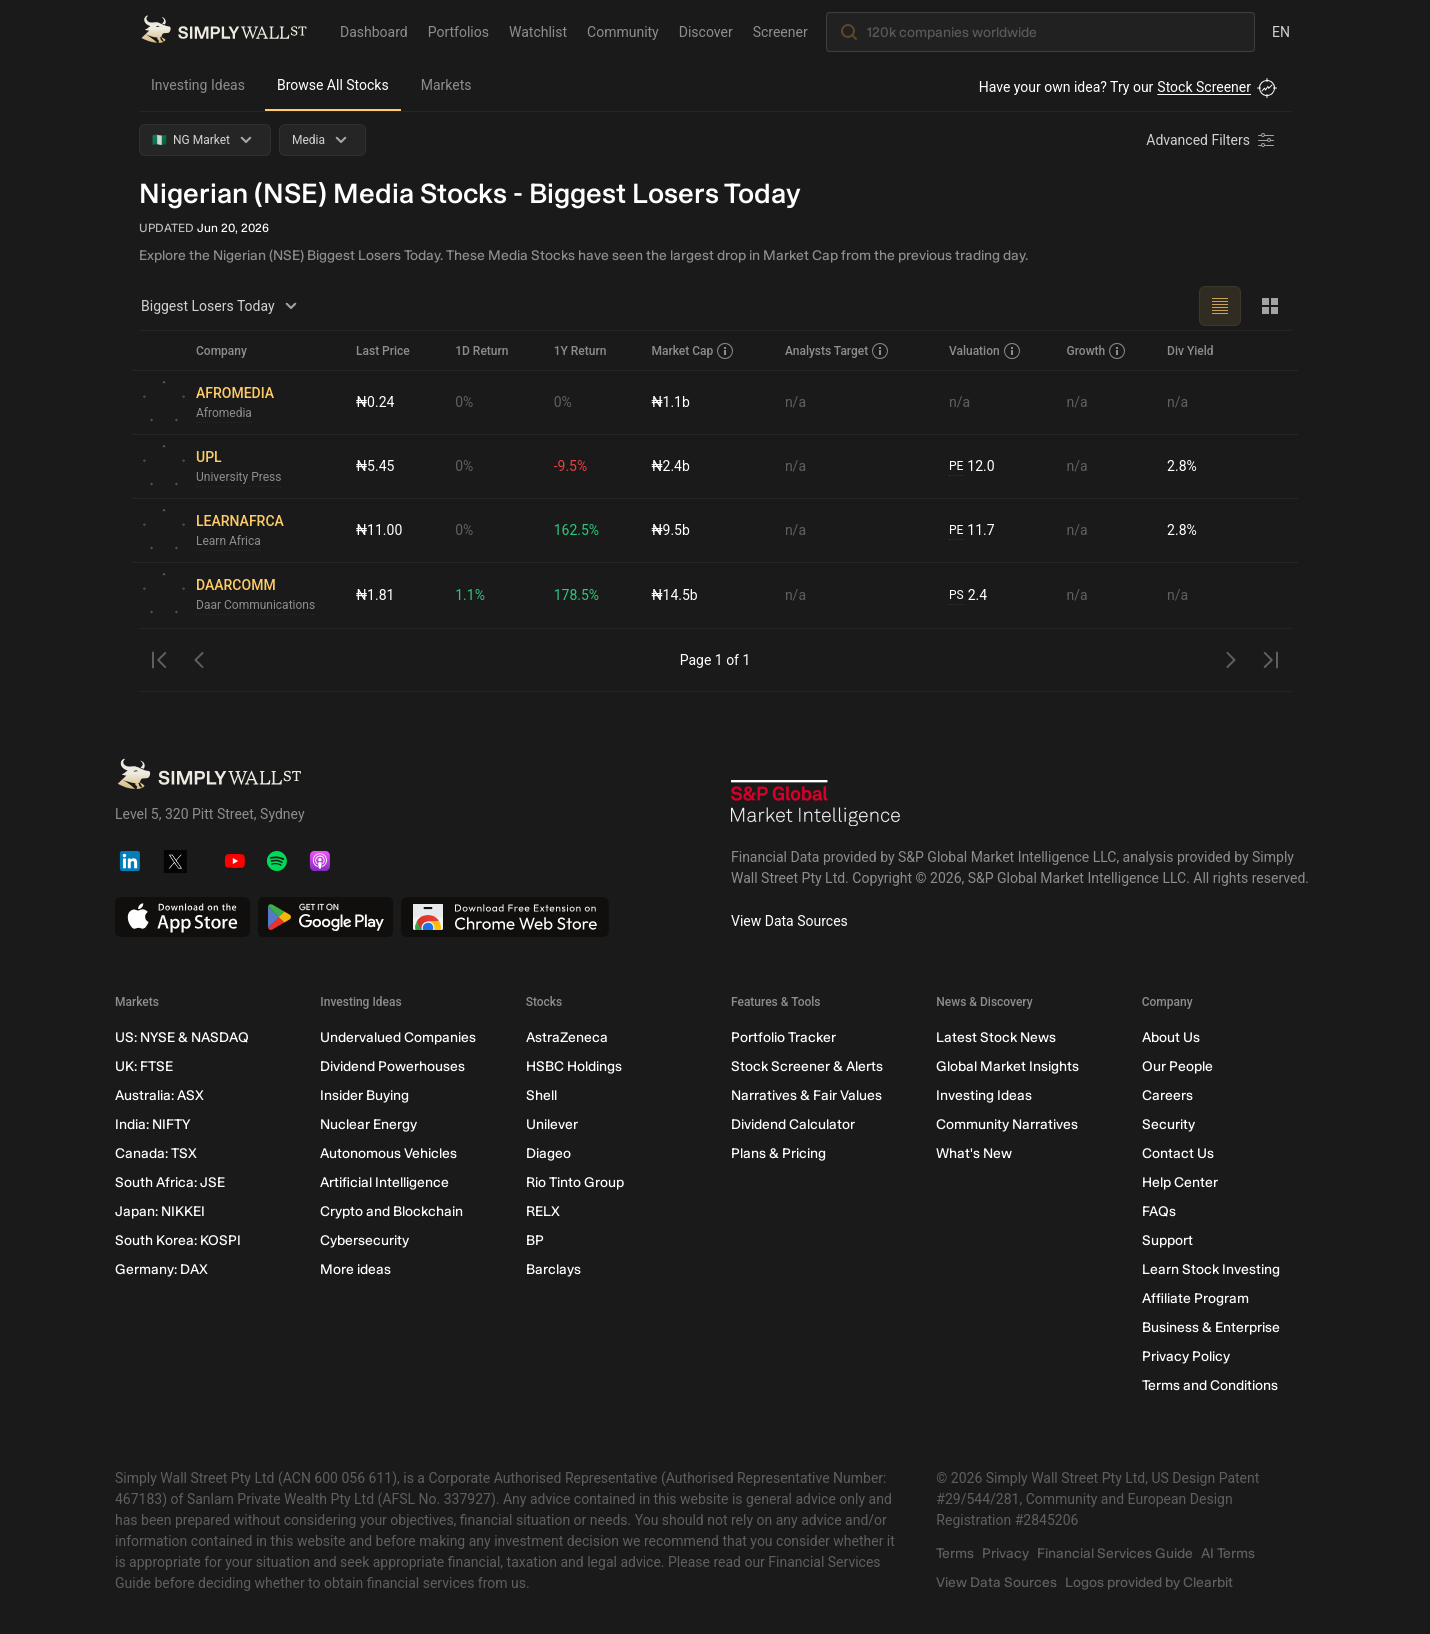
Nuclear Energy (368, 1124)
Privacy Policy (1186, 1356)
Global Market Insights (1007, 1066)
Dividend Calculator (793, 1124)
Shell (541, 1095)
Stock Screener (1204, 87)
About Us (1171, 1037)
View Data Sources (789, 921)
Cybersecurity (364, 1240)
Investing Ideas (198, 85)
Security (1168, 1124)
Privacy (1005, 1553)
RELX (543, 1211)
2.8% (1182, 466)
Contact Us (1178, 1153)
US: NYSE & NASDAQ (182, 1037)
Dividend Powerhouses (392, 1066)
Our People (1177, 1066)
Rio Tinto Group (575, 1182)
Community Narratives (1007, 1124)
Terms (955, 1553)
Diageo (548, 1153)
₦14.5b (674, 595)
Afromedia (224, 413)
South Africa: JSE (170, 1182)
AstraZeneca (567, 1037)
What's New (974, 1153)
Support (1167, 1240)
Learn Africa (228, 541)
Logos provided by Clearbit (1149, 1582)
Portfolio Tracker (783, 1037)
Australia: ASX (159, 1095)
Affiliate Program (1195, 1298)
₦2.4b (670, 466)
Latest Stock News (996, 1037)
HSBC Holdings (574, 1066)
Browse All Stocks (333, 85)
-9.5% (571, 466)
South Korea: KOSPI (178, 1240)
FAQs (1159, 1211)
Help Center (1180, 1182)
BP (535, 1240)
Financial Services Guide (1115, 1553)
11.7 (972, 530)
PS (956, 595)
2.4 (968, 595)
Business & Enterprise (1211, 1327)
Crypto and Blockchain (391, 1211)
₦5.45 (375, 466)
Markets (446, 85)
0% (464, 402)
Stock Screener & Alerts (807, 1066)
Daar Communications (255, 605)
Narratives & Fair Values (806, 1095)
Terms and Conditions (1210, 1385)
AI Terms (1228, 1553)
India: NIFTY (152, 1124)
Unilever (552, 1124)
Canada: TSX (156, 1153)
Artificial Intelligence (384, 1182)
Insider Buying (364, 1095)
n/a (795, 402)
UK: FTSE (144, 1066)
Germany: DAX (161, 1269)
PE (956, 466)
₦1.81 (375, 595)
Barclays (553, 1269)
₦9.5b (670, 530)
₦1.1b (670, 402)
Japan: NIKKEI (160, 1211)
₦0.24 (375, 402)
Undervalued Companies (398, 1037)
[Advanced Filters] (1212, 140)
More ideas (355, 1269)
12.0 (972, 466)
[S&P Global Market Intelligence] (816, 805)
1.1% (470, 595)
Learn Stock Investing (1211, 1269)
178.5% (576, 595)
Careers (1167, 1095)
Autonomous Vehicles (388, 1153)
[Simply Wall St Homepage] (224, 31)
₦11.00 (379, 530)
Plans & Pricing (778, 1153)
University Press (238, 477)
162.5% (576, 530)
